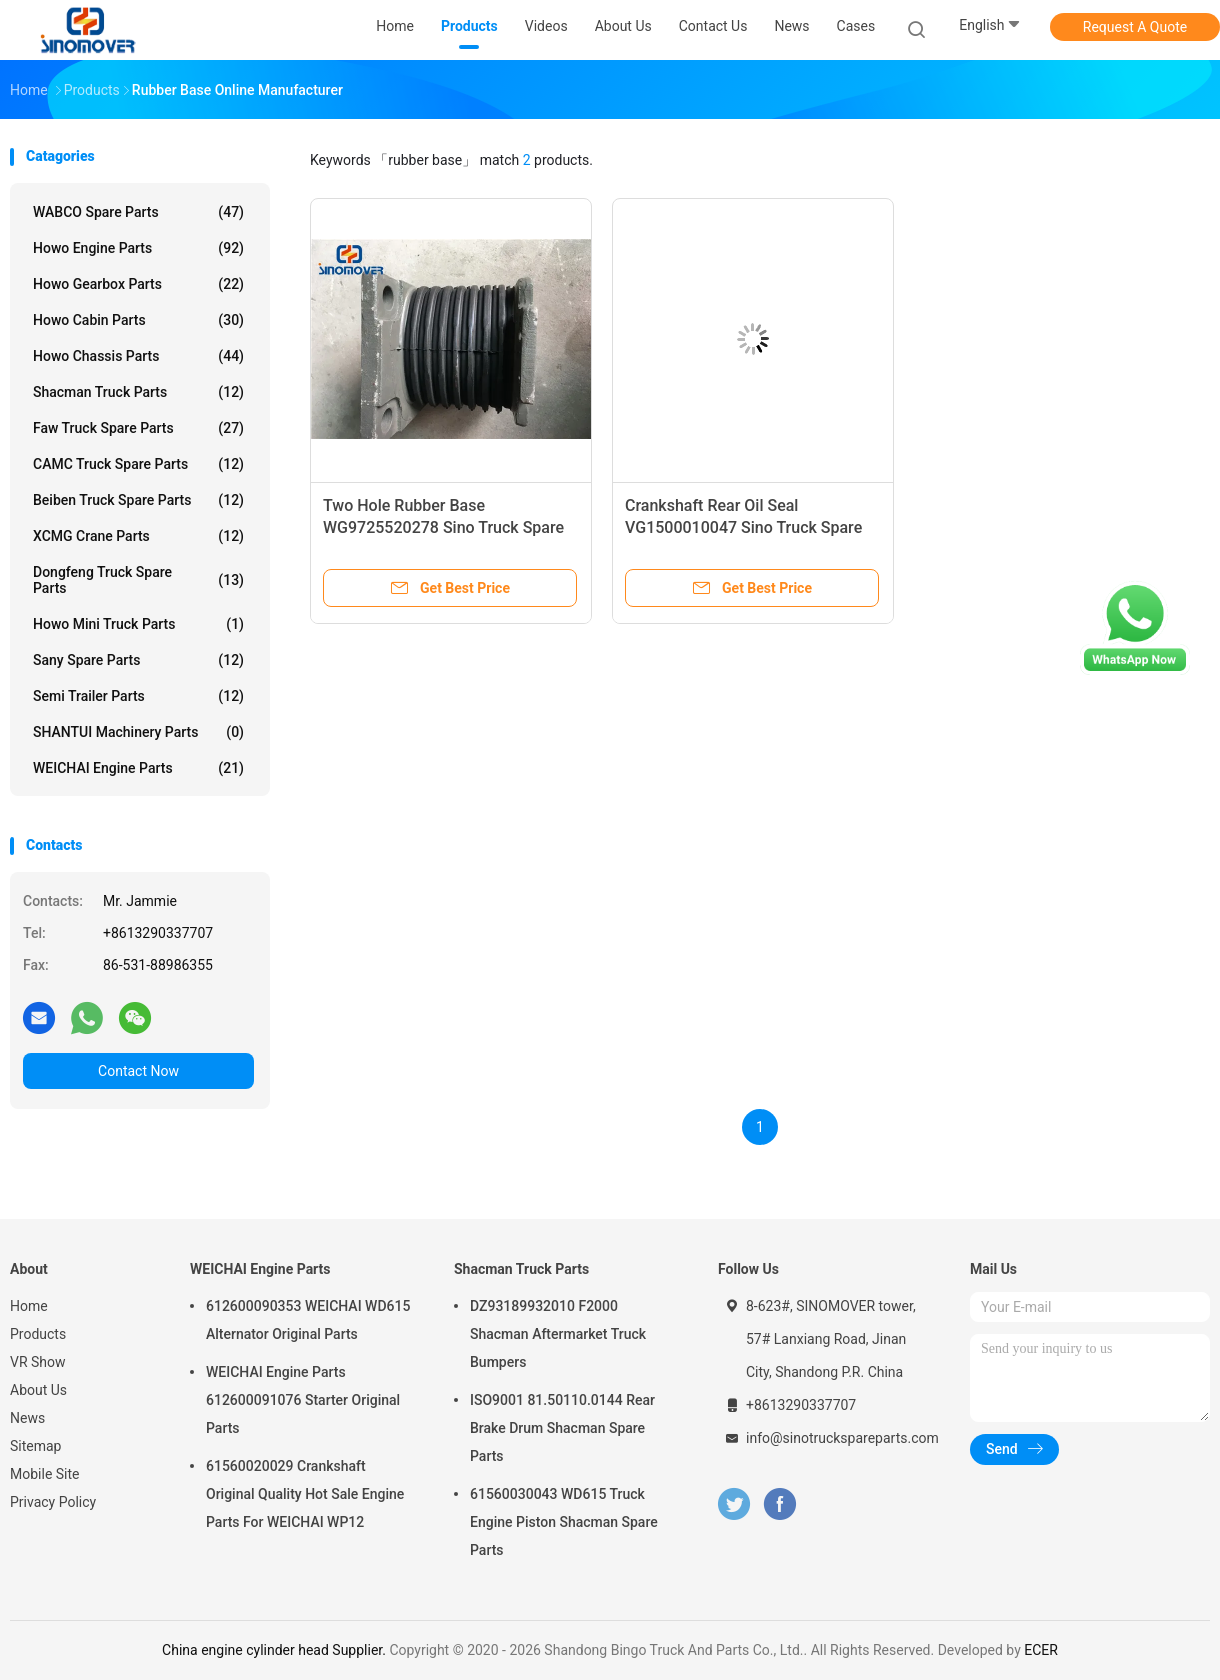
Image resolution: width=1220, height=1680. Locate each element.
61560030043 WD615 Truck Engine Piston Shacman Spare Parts (564, 1522)
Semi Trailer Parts (138, 696)
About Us (38, 1390)
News (27, 1418)
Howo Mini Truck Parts (138, 624)
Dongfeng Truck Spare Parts (138, 580)
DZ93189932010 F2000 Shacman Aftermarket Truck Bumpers (558, 1334)
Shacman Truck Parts (138, 392)
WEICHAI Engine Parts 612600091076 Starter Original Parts (303, 1400)
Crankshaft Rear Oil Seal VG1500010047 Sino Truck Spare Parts (743, 527)
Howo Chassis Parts (138, 356)
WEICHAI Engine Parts (138, 768)
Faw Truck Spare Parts (138, 428)
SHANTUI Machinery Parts (138, 732)
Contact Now (138, 1071)
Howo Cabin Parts (138, 320)
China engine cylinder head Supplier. (275, 1650)
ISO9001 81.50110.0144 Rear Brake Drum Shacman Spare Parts (562, 1428)
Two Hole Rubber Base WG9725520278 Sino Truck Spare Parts (443, 527)
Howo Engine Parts (138, 248)
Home (29, 1306)
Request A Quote (1135, 27)
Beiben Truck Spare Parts (138, 500)
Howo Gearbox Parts (138, 284)
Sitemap (35, 1446)
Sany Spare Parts (138, 660)
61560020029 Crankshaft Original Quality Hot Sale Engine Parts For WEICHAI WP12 (305, 1494)
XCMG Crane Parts (138, 536)
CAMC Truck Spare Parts (138, 464)
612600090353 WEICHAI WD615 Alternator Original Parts (308, 1320)
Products (38, 1334)
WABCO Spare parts (138, 212)
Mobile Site (45, 1474)
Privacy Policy (53, 1502)
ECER (1041, 1650)
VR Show (38, 1362)
